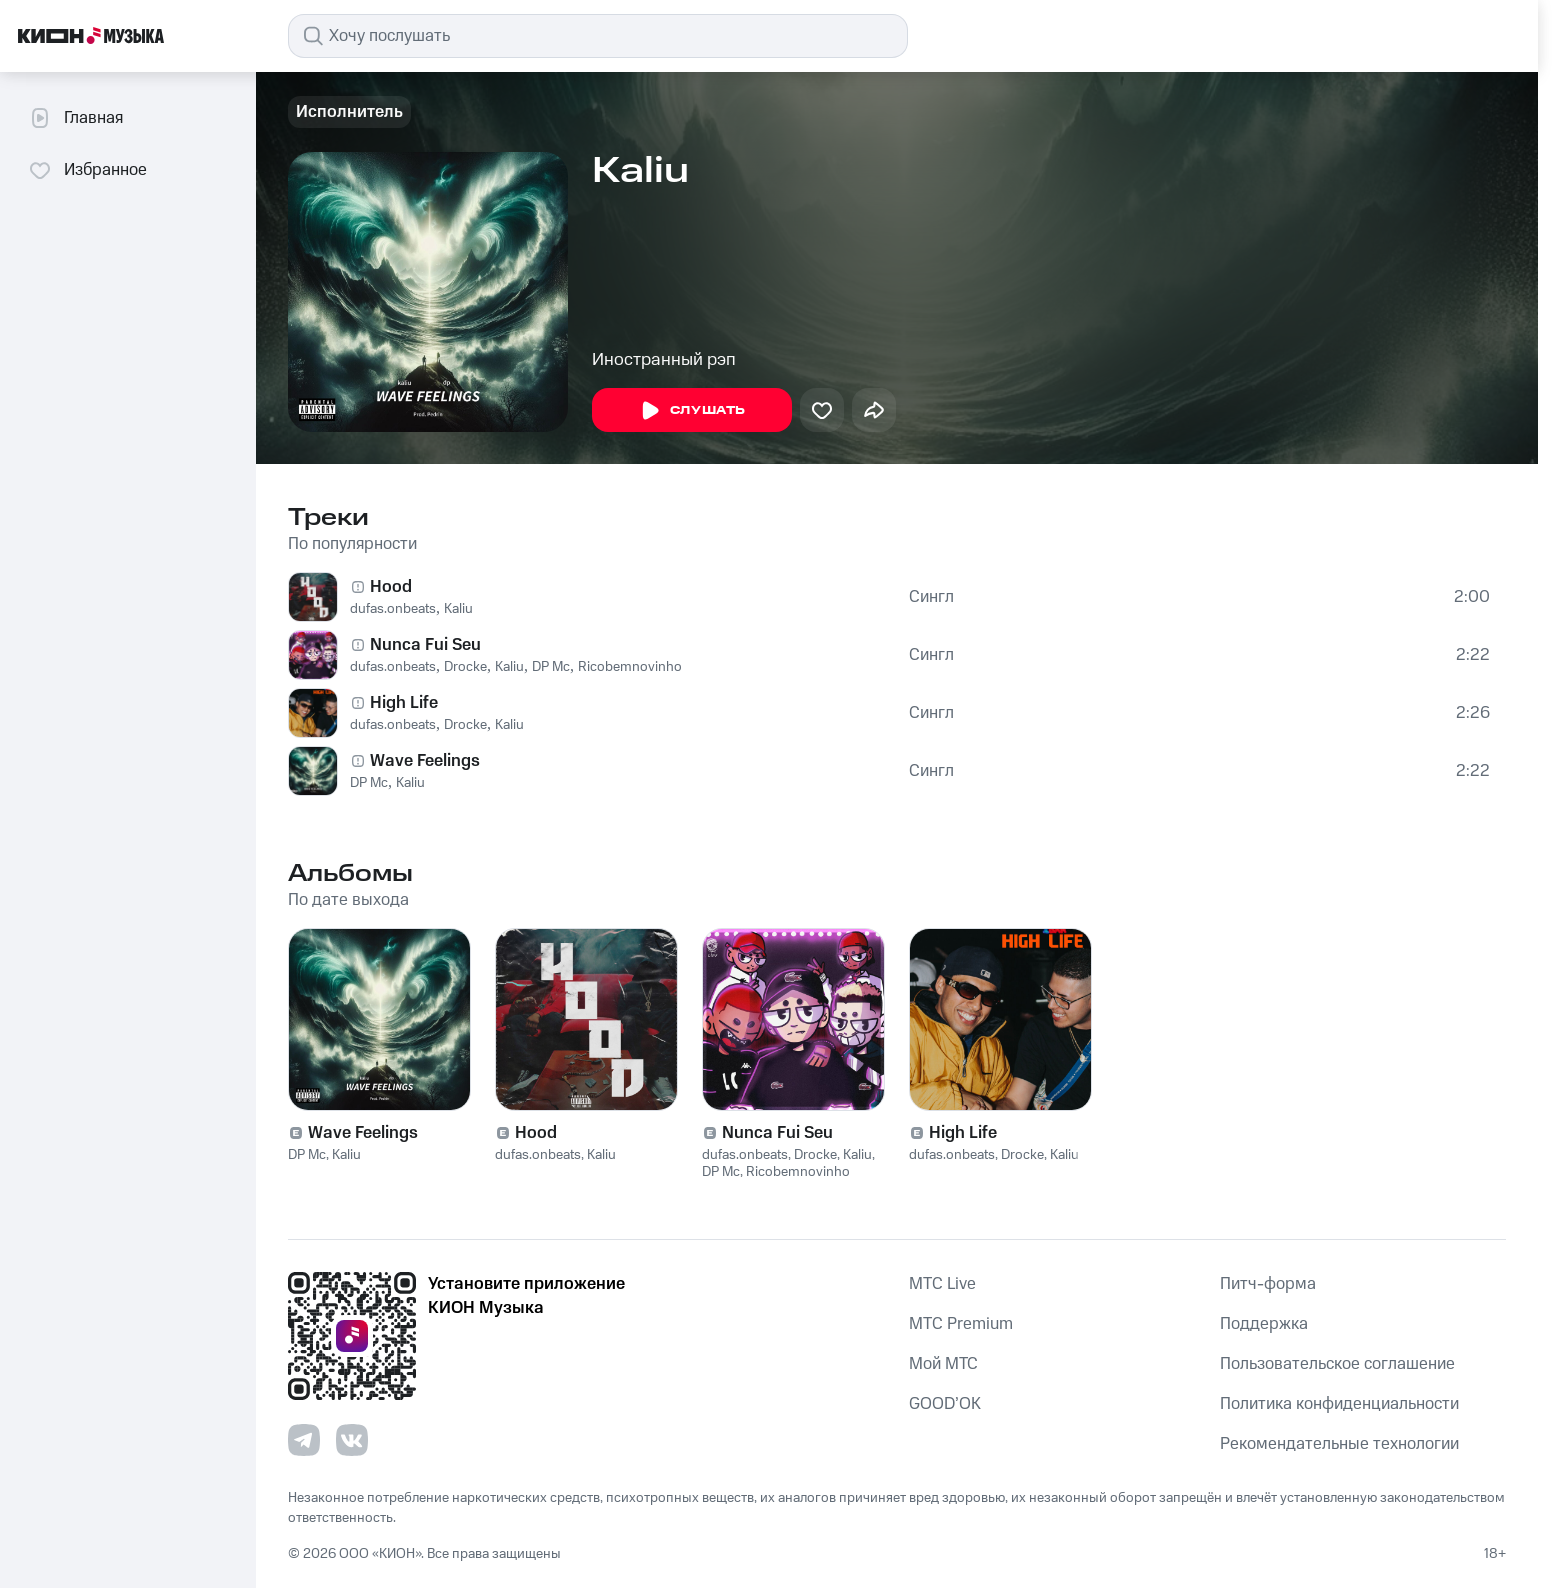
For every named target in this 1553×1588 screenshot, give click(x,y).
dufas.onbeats (393, 609)
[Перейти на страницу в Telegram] (304, 1440)
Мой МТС (943, 1364)
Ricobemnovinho (630, 667)
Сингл (931, 597)
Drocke (465, 667)
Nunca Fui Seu (425, 645)
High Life (404, 703)
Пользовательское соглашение (1337, 1364)
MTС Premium (961, 1324)
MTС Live (942, 1284)
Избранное (87, 170)
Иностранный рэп (664, 360)
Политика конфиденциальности (1339, 1404)
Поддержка (1264, 1324)
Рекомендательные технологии (1339, 1444)
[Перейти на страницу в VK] (352, 1440)
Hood (391, 587)
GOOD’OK (945, 1404)
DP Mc (551, 667)
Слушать (692, 411)
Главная (75, 118)
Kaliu (458, 609)
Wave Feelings (425, 761)
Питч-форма (1268, 1284)
